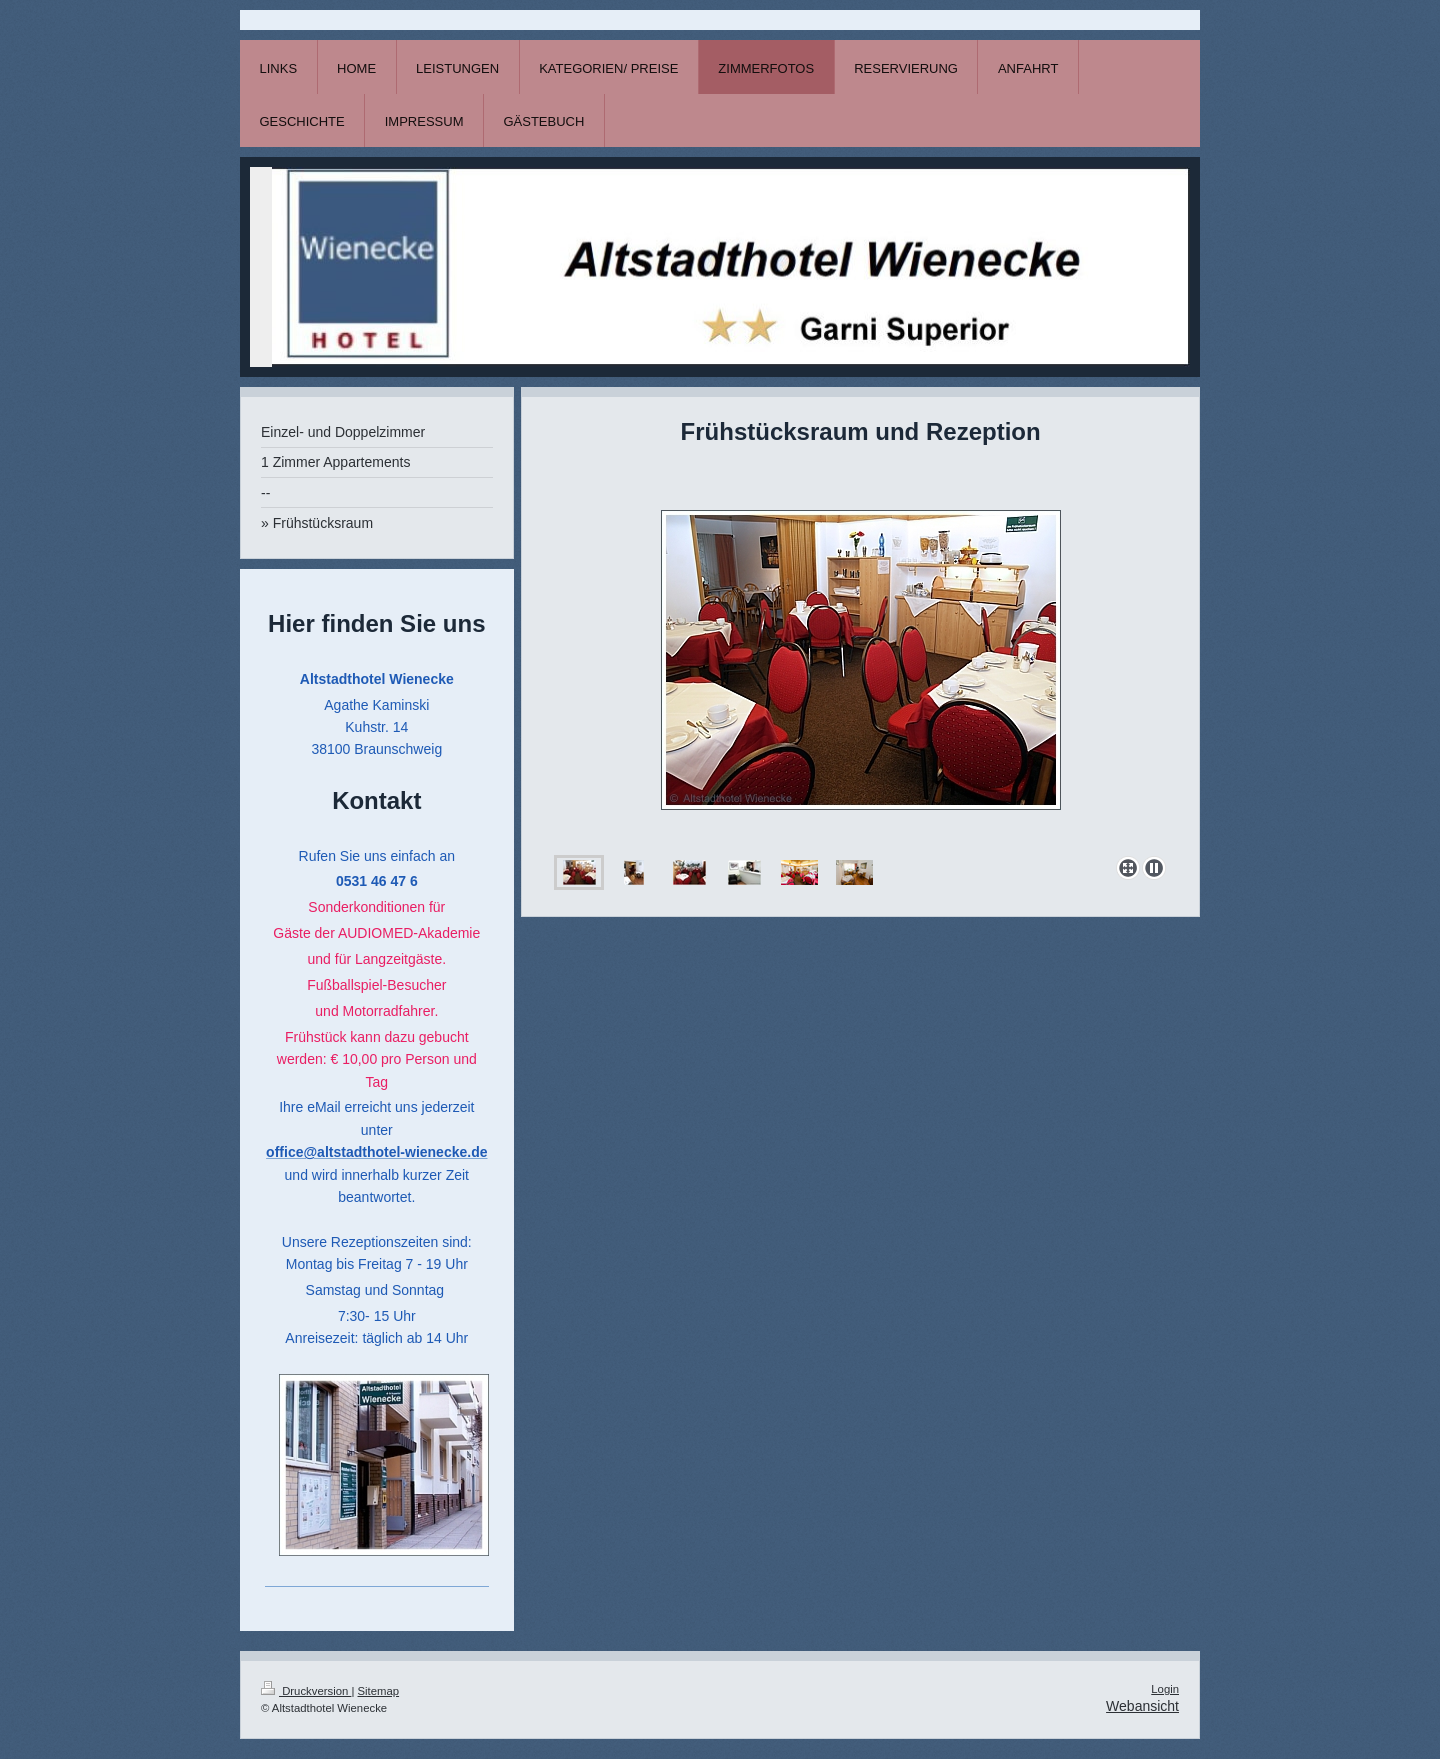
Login (1165, 1689)
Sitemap (379, 1691)
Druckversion (306, 1691)
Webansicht (1142, 1706)
